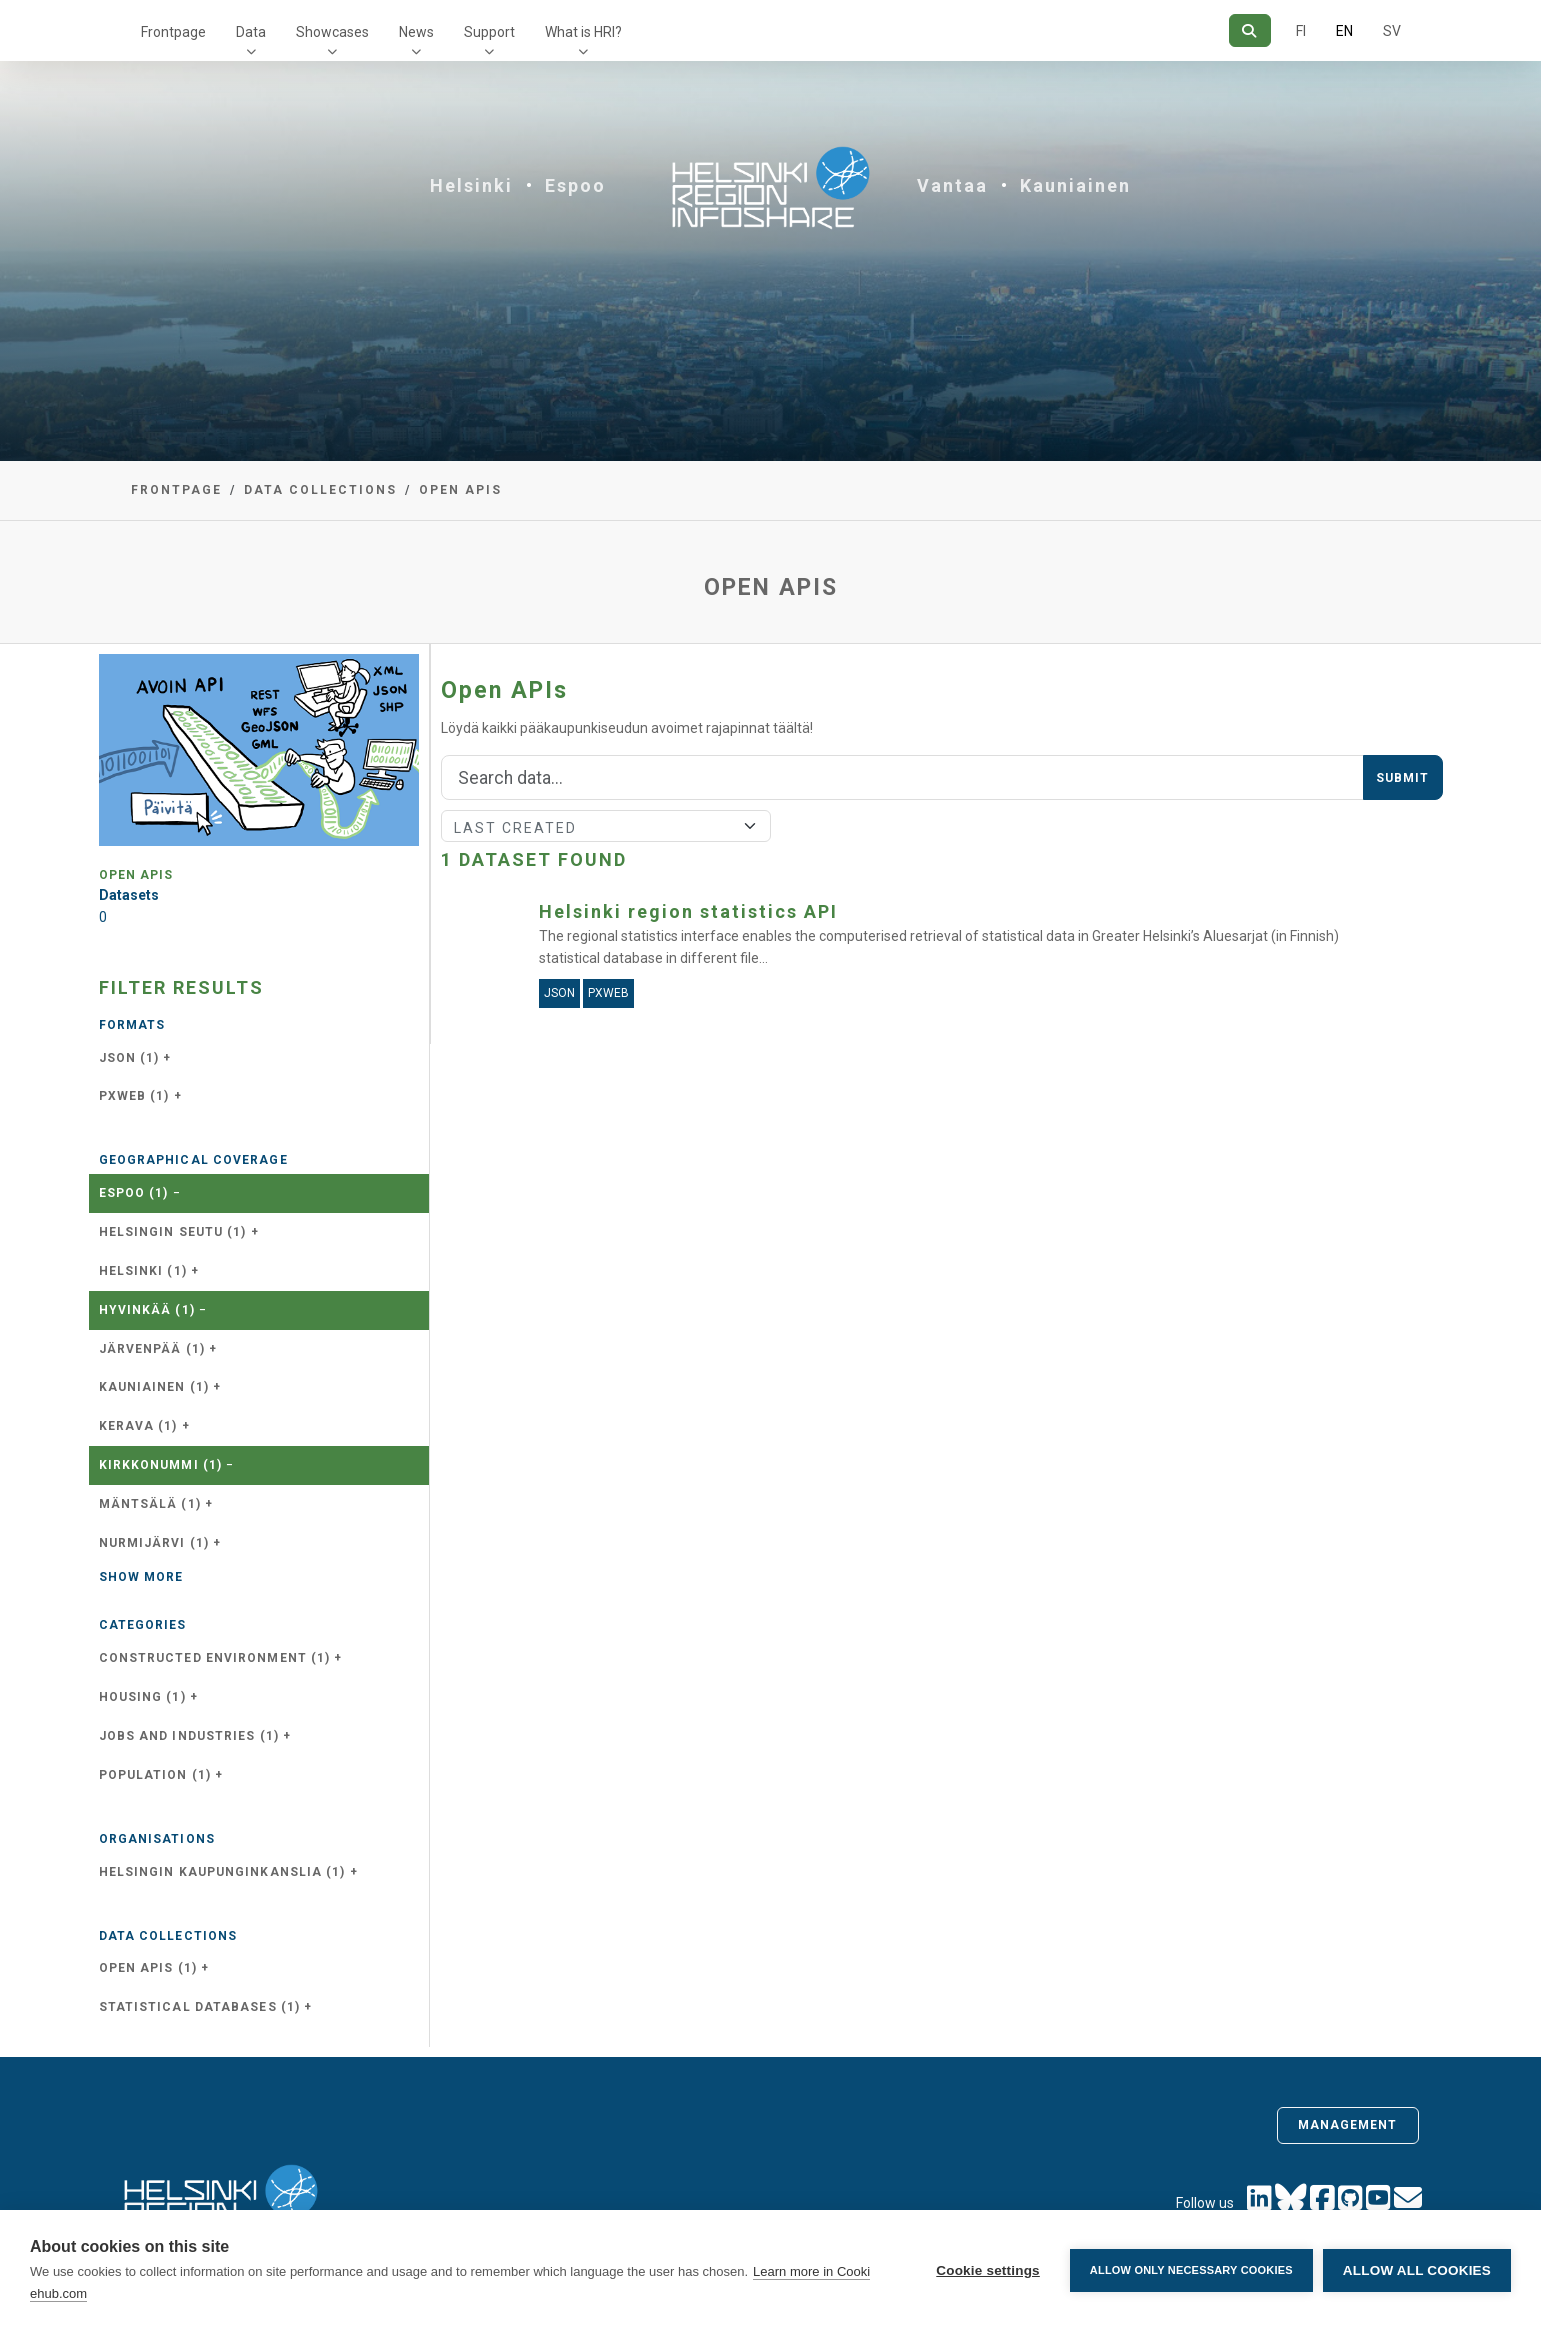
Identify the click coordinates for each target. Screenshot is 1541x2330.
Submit (1403, 778)
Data (251, 32)
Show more (141, 1577)
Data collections (320, 490)
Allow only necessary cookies (1191, 2270)
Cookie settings (988, 2270)
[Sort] (606, 826)
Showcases (332, 32)
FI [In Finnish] (1301, 31)
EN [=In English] (1344, 31)
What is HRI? (583, 32)
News (416, 32)
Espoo (575, 185)
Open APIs (460, 490)
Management (1348, 2125)
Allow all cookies (1417, 2270)
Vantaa (952, 185)
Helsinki (471, 185)
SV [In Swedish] (1392, 31)
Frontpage (173, 32)
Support (489, 32)
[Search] (1249, 30)
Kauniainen (1075, 185)
